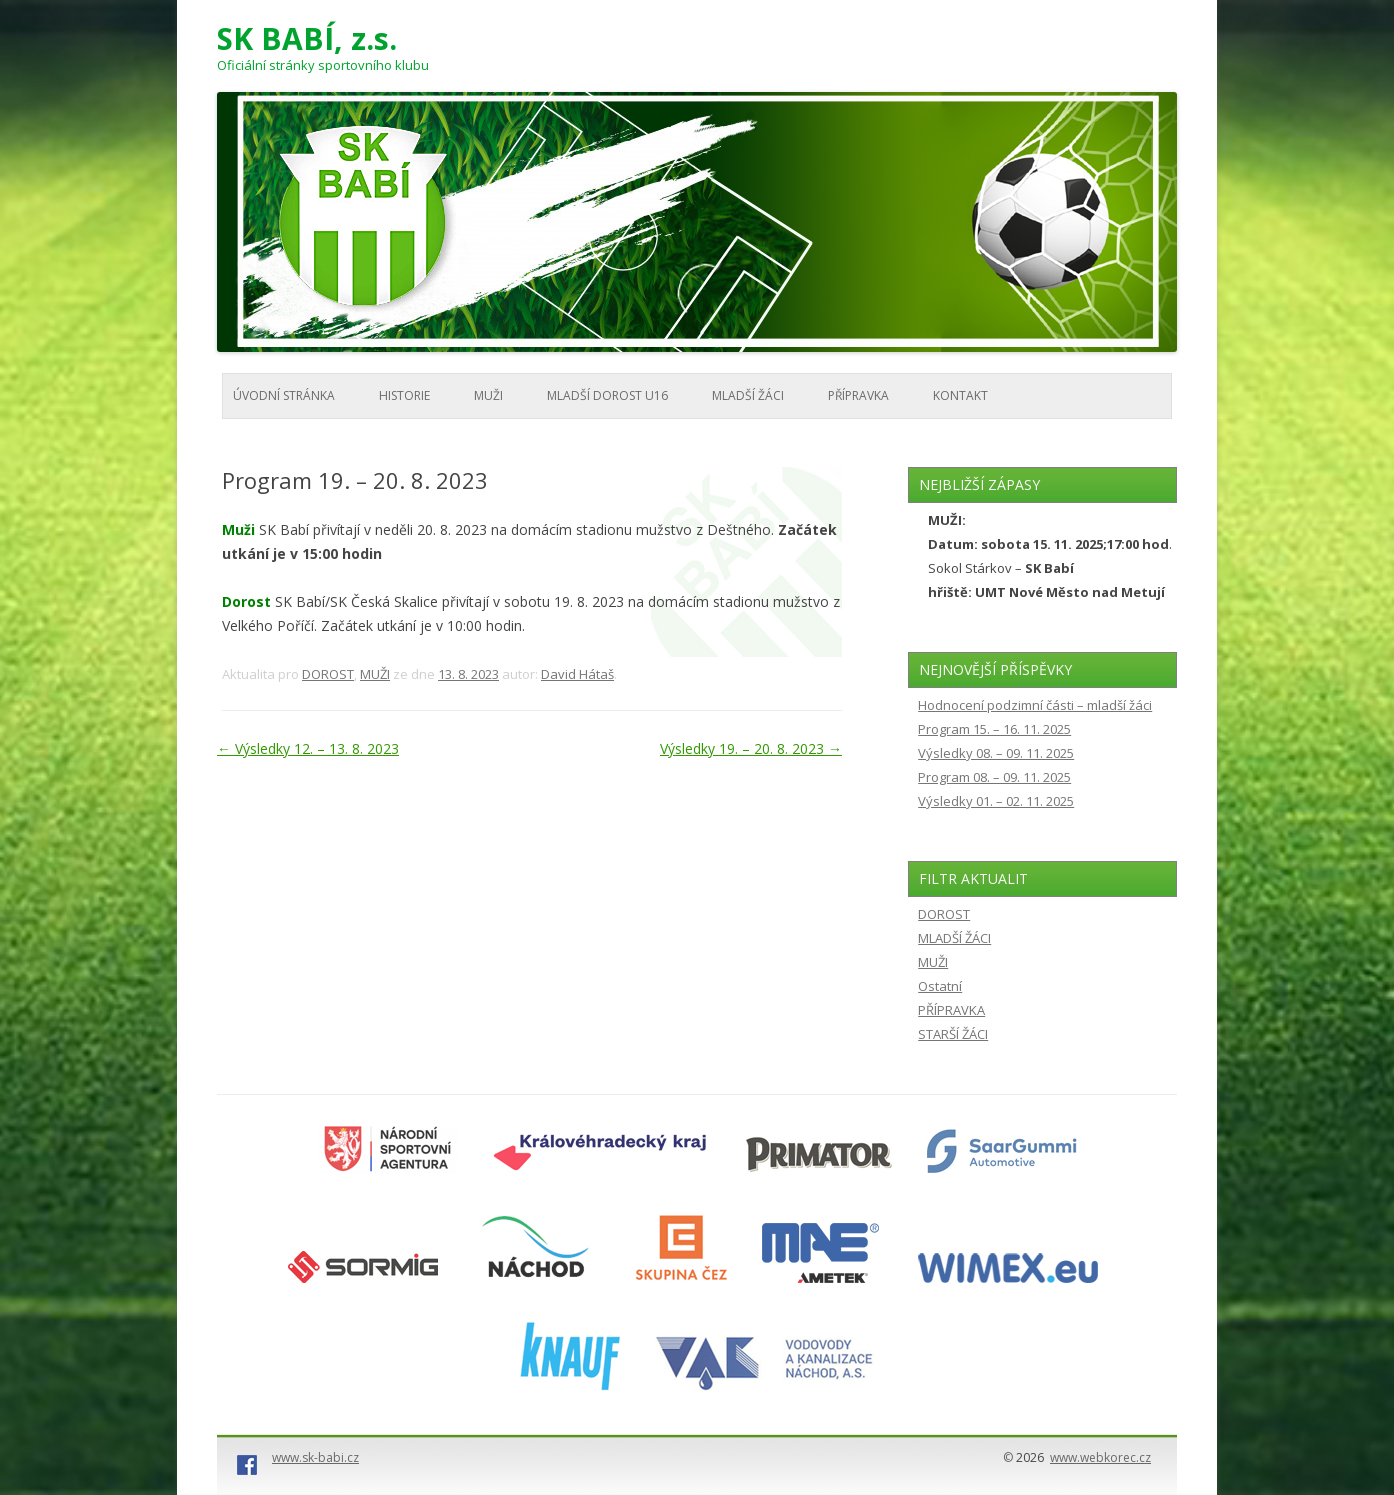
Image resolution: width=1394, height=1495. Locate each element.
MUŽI (488, 395)
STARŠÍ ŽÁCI (953, 1034)
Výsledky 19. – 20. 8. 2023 (751, 748)
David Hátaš (577, 674)
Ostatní (940, 986)
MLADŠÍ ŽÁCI (748, 395)
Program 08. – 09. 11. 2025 (994, 777)
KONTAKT (960, 395)
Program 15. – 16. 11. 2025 (994, 729)
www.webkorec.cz (1100, 1457)
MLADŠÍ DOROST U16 (607, 395)
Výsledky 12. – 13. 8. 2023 (308, 748)
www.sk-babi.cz (315, 1457)
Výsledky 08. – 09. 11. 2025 (996, 753)
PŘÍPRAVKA (858, 395)
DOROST (328, 674)
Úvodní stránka (284, 395)
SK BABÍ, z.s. (307, 39)
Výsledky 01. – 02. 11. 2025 (996, 801)
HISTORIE (404, 395)
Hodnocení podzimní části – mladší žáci (1035, 705)
